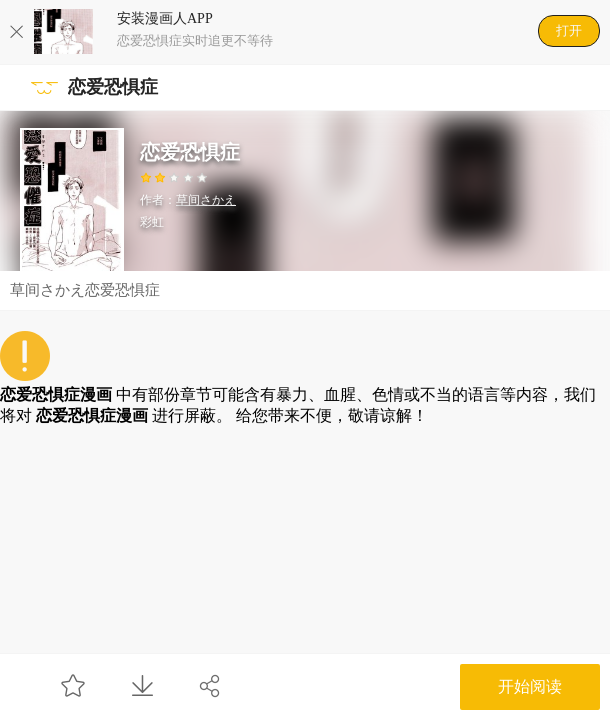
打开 (569, 30)
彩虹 (152, 222)
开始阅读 (530, 686)
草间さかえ (206, 200)
